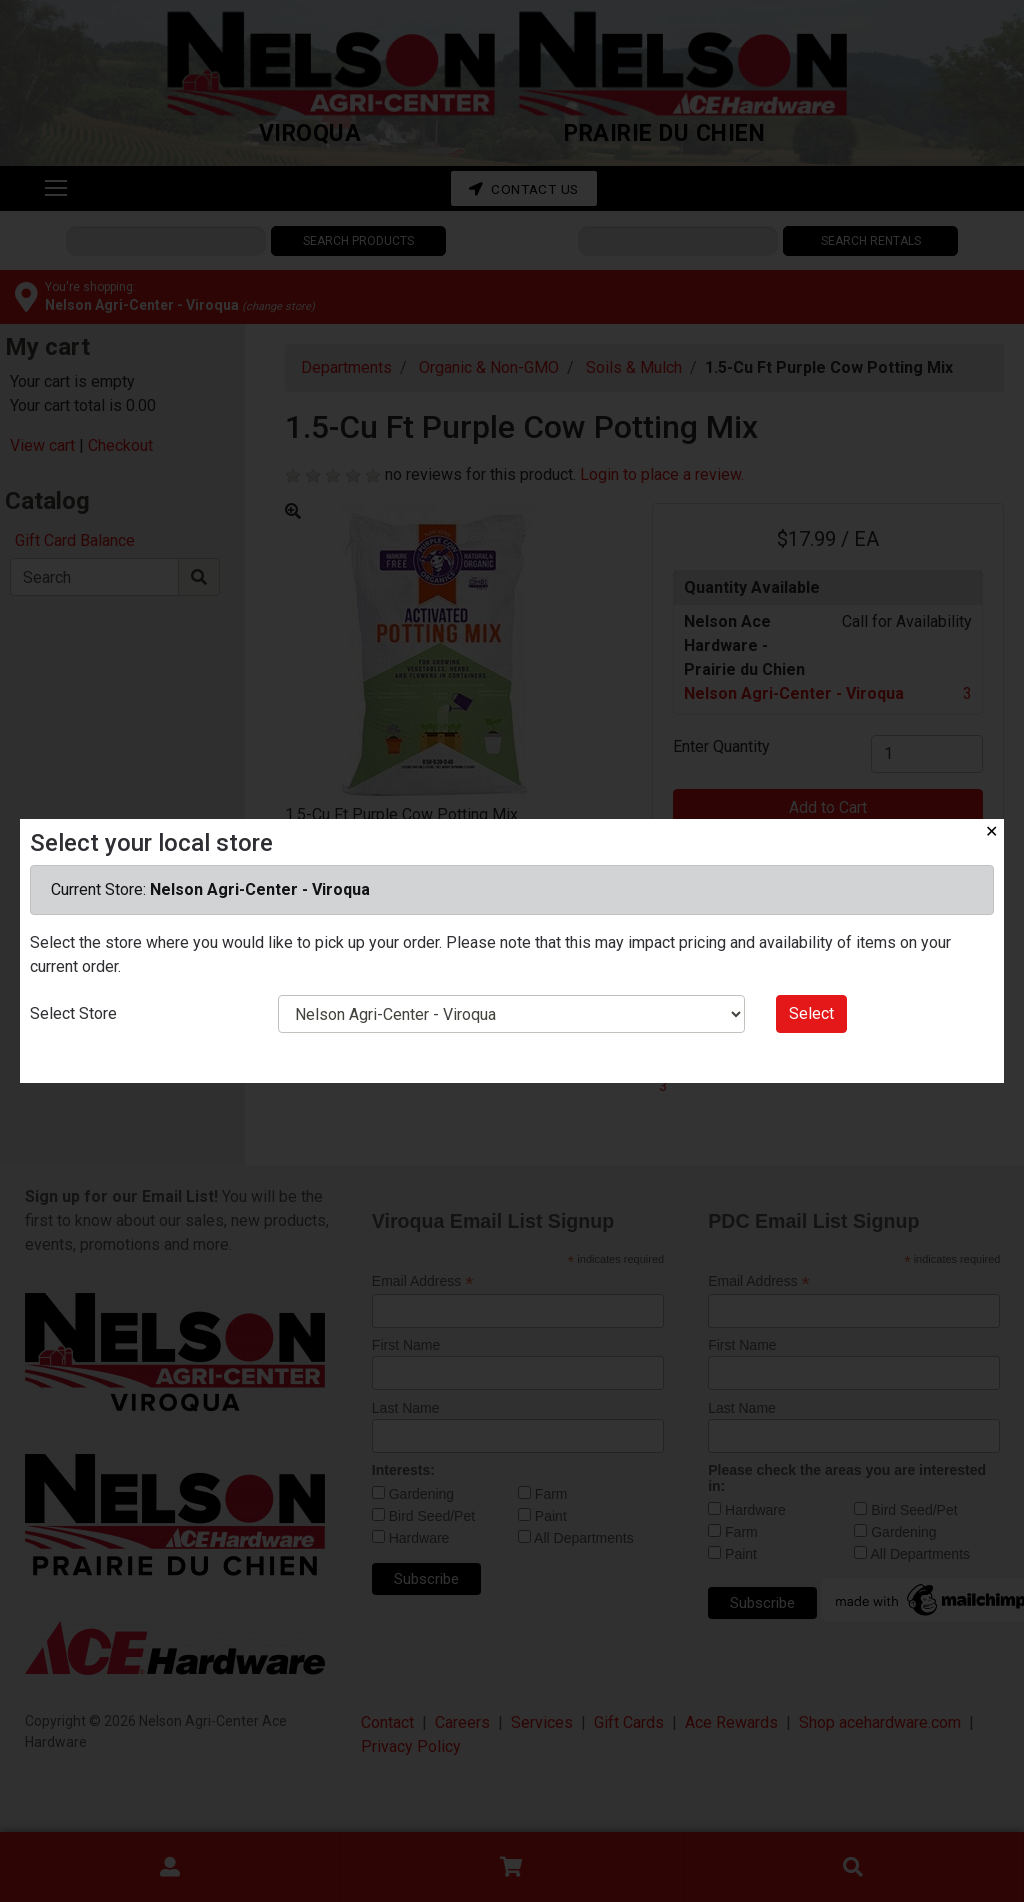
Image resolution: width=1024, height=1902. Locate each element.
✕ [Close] (991, 831)
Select (811, 1013)
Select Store (73, 1013)
